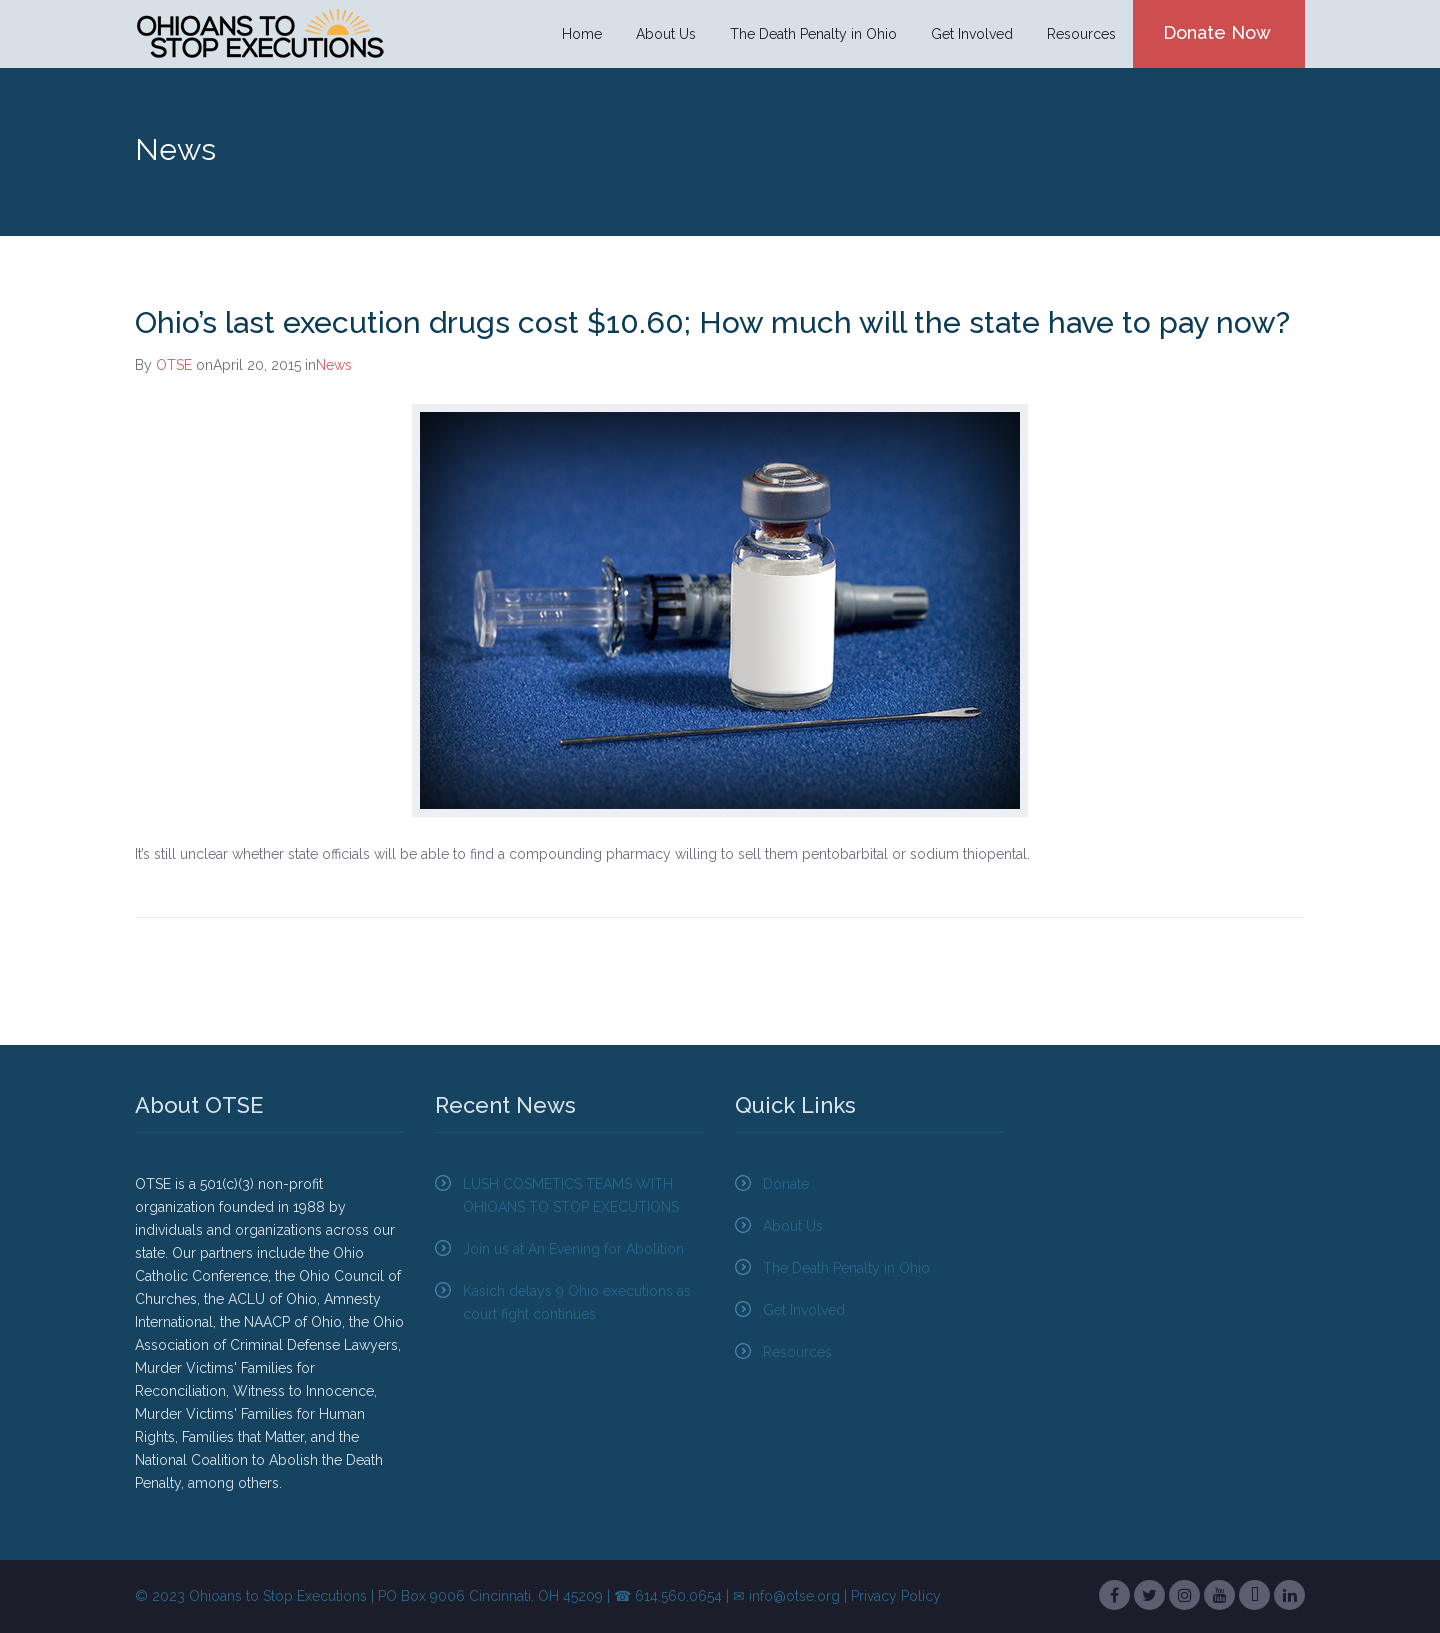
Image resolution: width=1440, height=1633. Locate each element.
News (334, 365)
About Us (666, 34)
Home (582, 34)
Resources (1081, 34)
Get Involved (972, 34)
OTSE (174, 365)
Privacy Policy (896, 1596)
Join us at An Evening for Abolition (573, 1249)
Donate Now (1217, 32)
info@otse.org (794, 1596)
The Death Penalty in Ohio (813, 34)
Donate (786, 1184)
